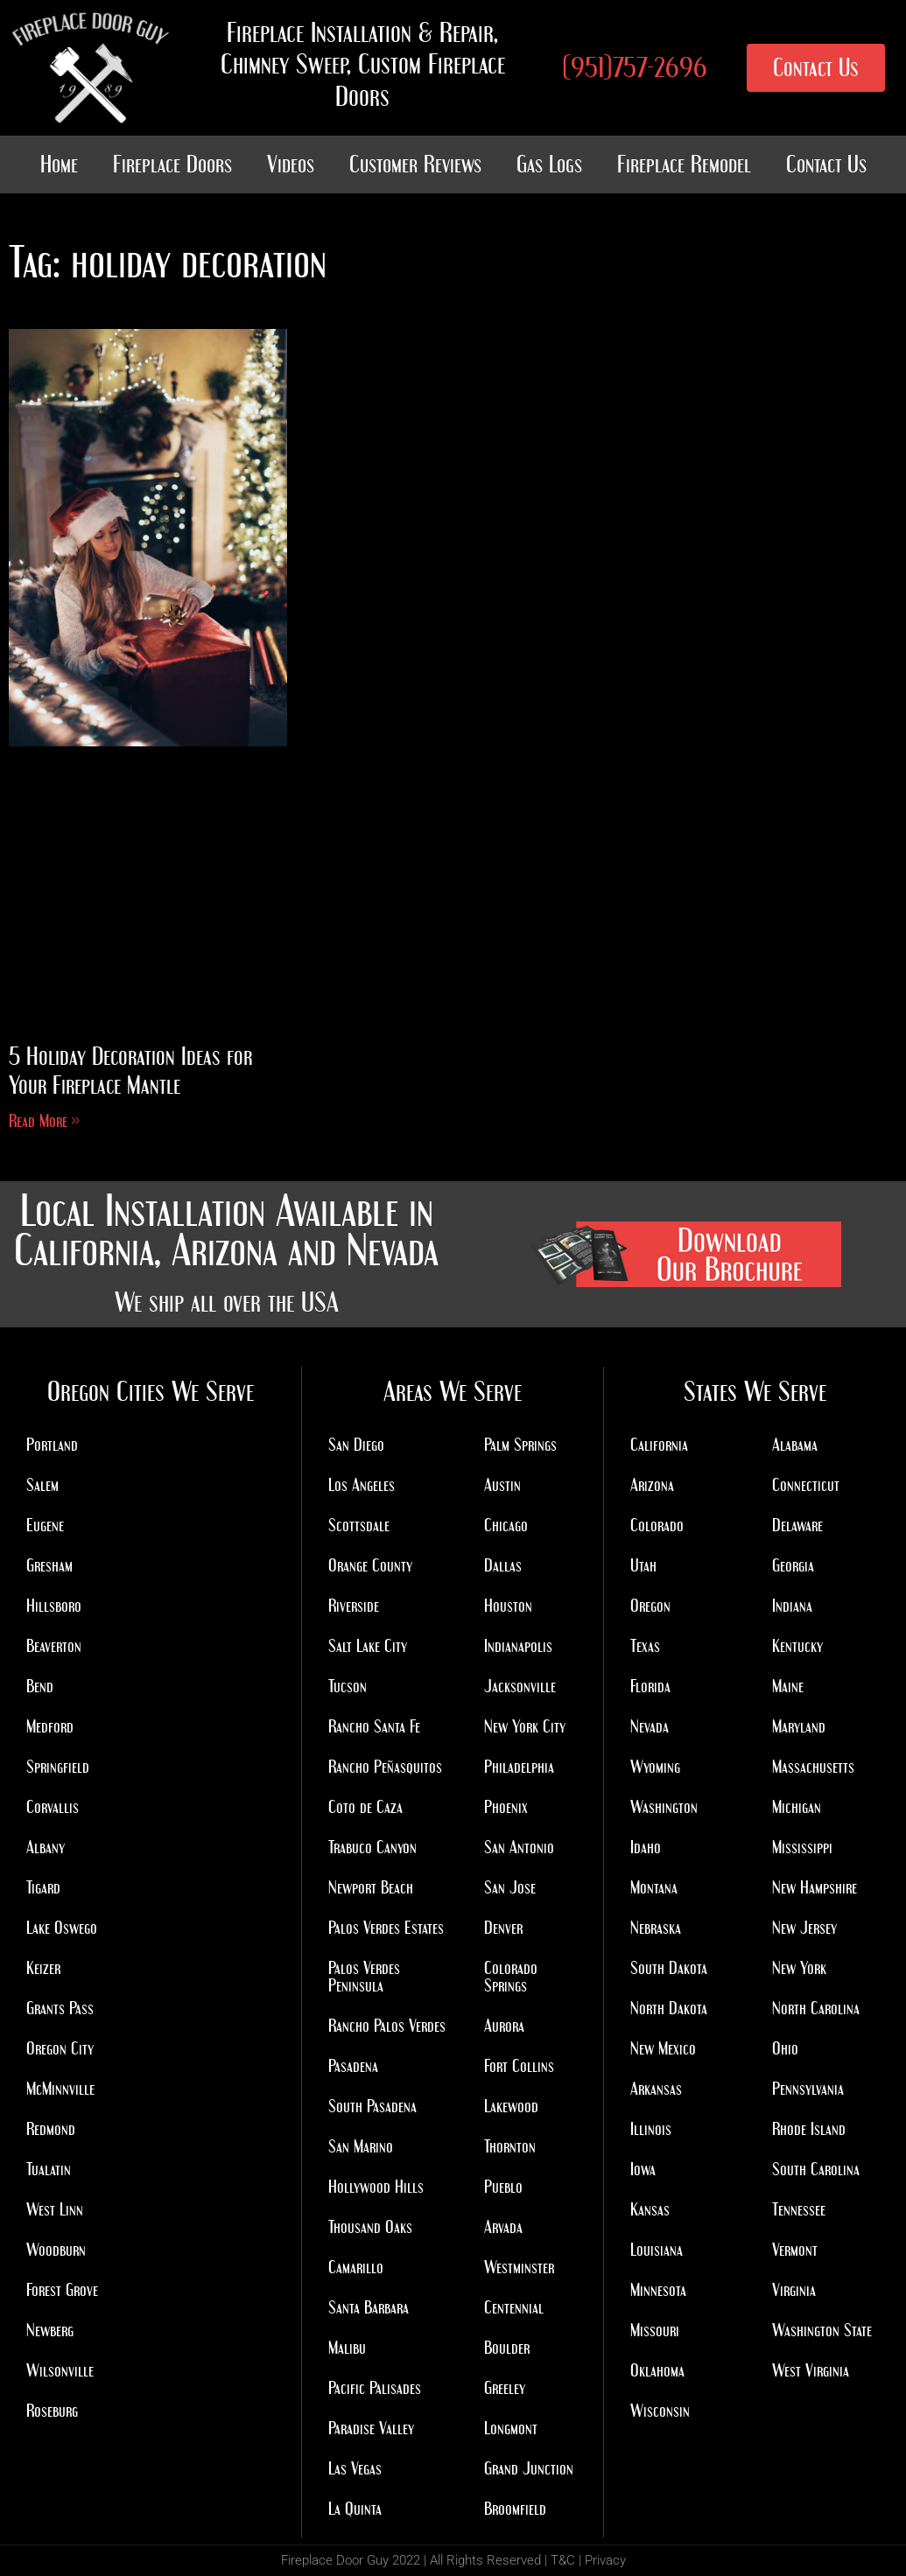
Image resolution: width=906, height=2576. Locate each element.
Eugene (45, 1525)
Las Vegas (355, 2468)
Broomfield (515, 2508)
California (659, 1444)
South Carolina (816, 2169)
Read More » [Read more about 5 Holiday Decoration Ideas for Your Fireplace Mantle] (44, 1120)
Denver (503, 1927)
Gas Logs (549, 164)
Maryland (798, 1726)
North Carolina (816, 2008)
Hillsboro (53, 1605)
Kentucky (797, 1646)
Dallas (503, 1565)
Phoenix (506, 1806)
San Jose (510, 1887)
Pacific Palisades (374, 2388)
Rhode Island (809, 2128)
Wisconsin (660, 2410)
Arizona (652, 1484)
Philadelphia (519, 1766)
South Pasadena (372, 2106)
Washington (664, 1806)
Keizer (43, 1968)
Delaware (797, 1525)
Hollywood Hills (376, 2186)
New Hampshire (814, 1887)
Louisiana (656, 2249)
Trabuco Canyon (372, 1847)
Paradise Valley (371, 2428)
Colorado (657, 1525)
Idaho (645, 1847)
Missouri (654, 2330)
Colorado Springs (510, 1976)
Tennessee (798, 2209)
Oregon (650, 1605)
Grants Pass (60, 2008)
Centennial (514, 2307)
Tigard (43, 1887)
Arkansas (656, 2088)
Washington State (822, 2330)
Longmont (510, 2428)
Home (59, 164)
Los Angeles (361, 1484)
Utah (643, 1565)
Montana (654, 1887)
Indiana (792, 1605)
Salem (42, 1484)
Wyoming (655, 1766)
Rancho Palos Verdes (387, 2025)
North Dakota (668, 2008)
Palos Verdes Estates (386, 1927)
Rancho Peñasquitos (385, 1766)
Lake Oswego (61, 1927)
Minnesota (658, 2290)
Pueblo (503, 2186)
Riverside (353, 1605)
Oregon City (60, 2048)
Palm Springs (520, 1444)
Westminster (519, 2267)
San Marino (360, 2146)
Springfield (57, 1766)
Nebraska (655, 1927)
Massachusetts (813, 1766)
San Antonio (519, 1847)
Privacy (605, 2560)
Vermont (795, 2249)
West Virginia (810, 2370)
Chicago (506, 1525)
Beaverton (53, 1646)
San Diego (356, 1444)
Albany (45, 1847)
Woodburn (56, 2249)
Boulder (507, 2347)
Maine (788, 1686)
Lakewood (511, 2106)
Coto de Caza (365, 1806)
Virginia (794, 2290)
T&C (563, 2560)
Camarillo (355, 2267)
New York (799, 1968)
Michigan (796, 1806)
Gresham (49, 1565)
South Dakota (668, 1968)
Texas (645, 1646)
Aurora (504, 2025)
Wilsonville (60, 2370)
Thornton (510, 2146)
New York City (524, 1726)
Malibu (347, 2347)
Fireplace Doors (172, 164)
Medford (50, 1726)
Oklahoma (657, 2370)
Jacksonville (520, 1686)
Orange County (370, 1565)
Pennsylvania (808, 2088)
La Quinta (355, 2508)
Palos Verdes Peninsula (364, 1976)
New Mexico (663, 2048)
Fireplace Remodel (684, 164)
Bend (39, 1686)
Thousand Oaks (370, 2226)
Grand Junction (528, 2468)
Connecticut (805, 1484)
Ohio (785, 2048)
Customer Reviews (415, 164)
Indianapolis (518, 1646)
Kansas (650, 2209)
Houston (508, 1605)
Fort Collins (519, 2066)
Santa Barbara (368, 2307)
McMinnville (60, 2088)
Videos (290, 164)
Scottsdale (359, 1525)
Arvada (503, 2226)
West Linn (54, 2209)
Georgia (793, 1565)
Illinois (650, 2128)
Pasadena (353, 2066)
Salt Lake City (367, 1646)
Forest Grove (62, 2290)
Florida (650, 1686)
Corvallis (52, 1806)
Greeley (504, 2388)
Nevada (649, 1726)
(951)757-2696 (634, 67)
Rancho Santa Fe (374, 1726)
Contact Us (826, 164)
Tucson (347, 1686)
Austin (502, 1484)
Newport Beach (370, 1887)
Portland (52, 1444)
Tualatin (48, 2169)
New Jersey (804, 1927)
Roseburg (52, 2410)
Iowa (643, 2169)
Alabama (795, 1444)
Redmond (50, 2128)
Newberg (50, 2330)
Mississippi (802, 1847)
